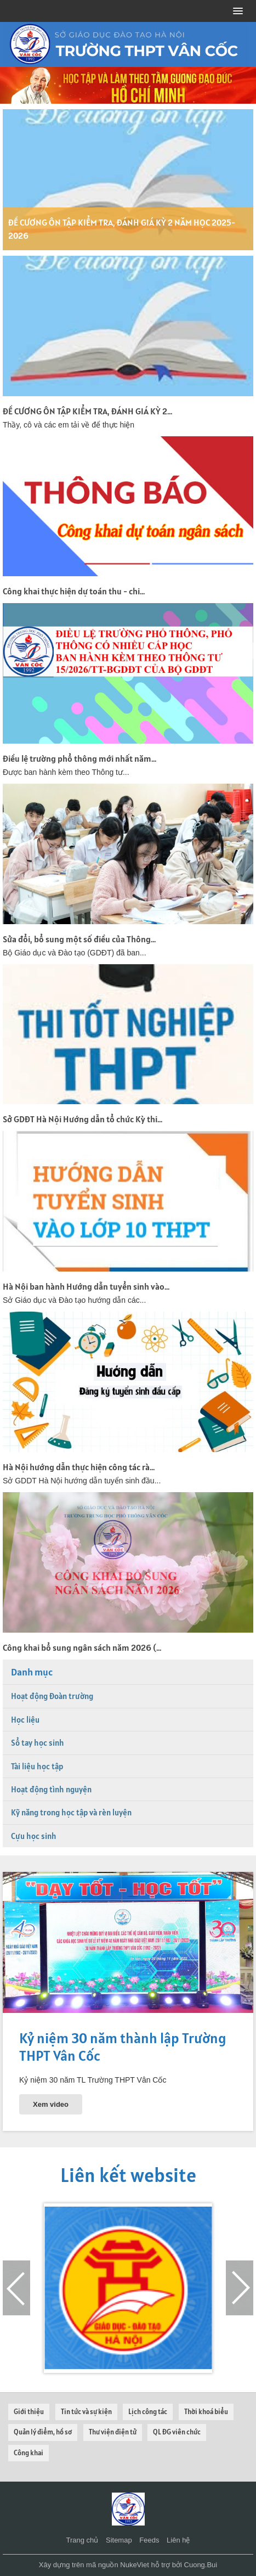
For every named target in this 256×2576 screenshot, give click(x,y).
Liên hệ (178, 2540)
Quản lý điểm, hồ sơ (43, 2432)
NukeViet (134, 2565)
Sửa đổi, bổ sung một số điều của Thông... (79, 938)
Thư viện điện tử (112, 2432)
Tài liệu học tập (37, 1766)
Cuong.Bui (201, 2565)
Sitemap (119, 2540)
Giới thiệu (29, 2411)
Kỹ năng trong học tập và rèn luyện (71, 1812)
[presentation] (16, 2287)
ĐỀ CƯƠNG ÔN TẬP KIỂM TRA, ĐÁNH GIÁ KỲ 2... (87, 411)
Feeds (149, 2540)
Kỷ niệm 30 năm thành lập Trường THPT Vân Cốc (122, 2046)
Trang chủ (82, 2540)
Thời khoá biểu (206, 2411)
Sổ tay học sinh (37, 1742)
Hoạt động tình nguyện (51, 1789)
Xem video (51, 2104)
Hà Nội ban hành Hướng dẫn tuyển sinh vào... (86, 1286)
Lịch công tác (147, 2411)
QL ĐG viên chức (177, 2432)
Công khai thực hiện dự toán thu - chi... (74, 591)
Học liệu (25, 1719)
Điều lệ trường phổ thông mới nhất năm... (79, 758)
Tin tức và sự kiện (86, 2411)
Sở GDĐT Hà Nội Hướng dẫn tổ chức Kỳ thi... (82, 1118)
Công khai (28, 2452)
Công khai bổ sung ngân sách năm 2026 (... (82, 1647)
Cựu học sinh (33, 1836)
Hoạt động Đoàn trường (52, 1696)
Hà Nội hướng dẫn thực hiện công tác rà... (79, 1466)
